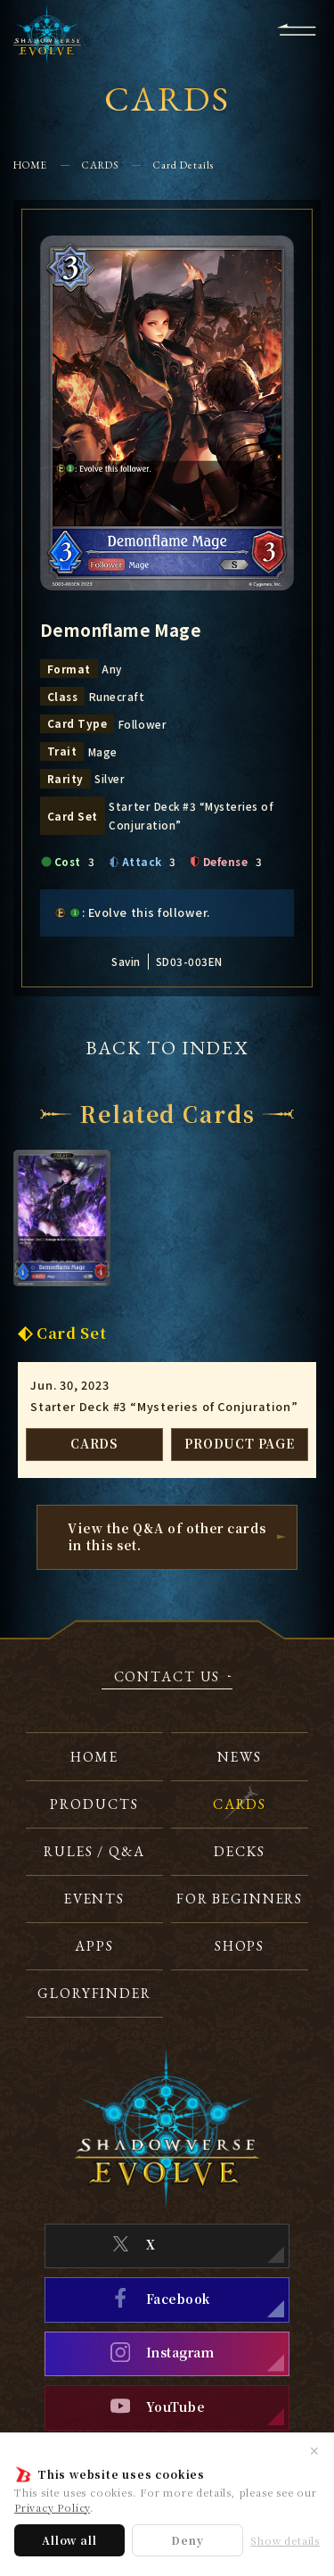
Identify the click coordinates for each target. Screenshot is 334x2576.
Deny (187, 2539)
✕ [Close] (314, 2450)
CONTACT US (167, 1678)
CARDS (100, 164)
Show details (285, 2541)
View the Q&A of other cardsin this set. (167, 1536)
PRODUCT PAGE (239, 1443)
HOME (30, 164)
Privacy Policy (52, 2507)
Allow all (69, 2539)
